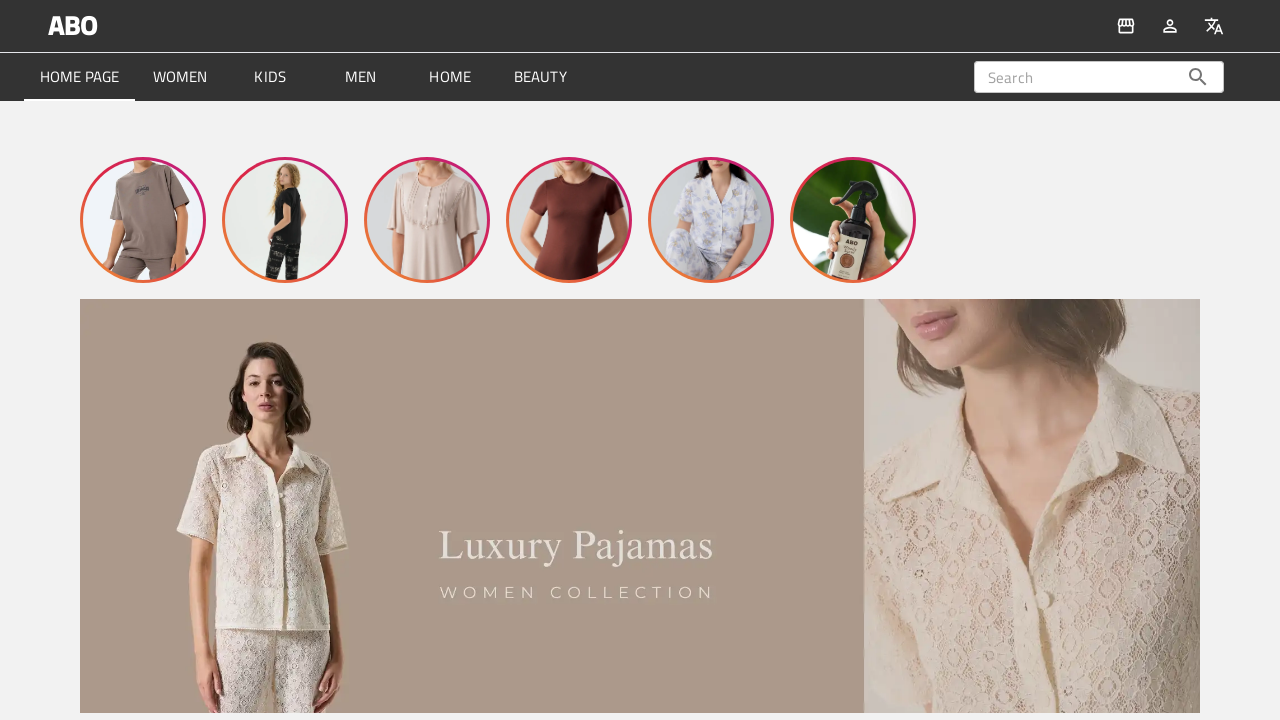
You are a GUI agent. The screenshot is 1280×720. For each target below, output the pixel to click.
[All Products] (1126, 26)
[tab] (79, 77)
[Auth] (1170, 26)
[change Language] (1214, 26)
